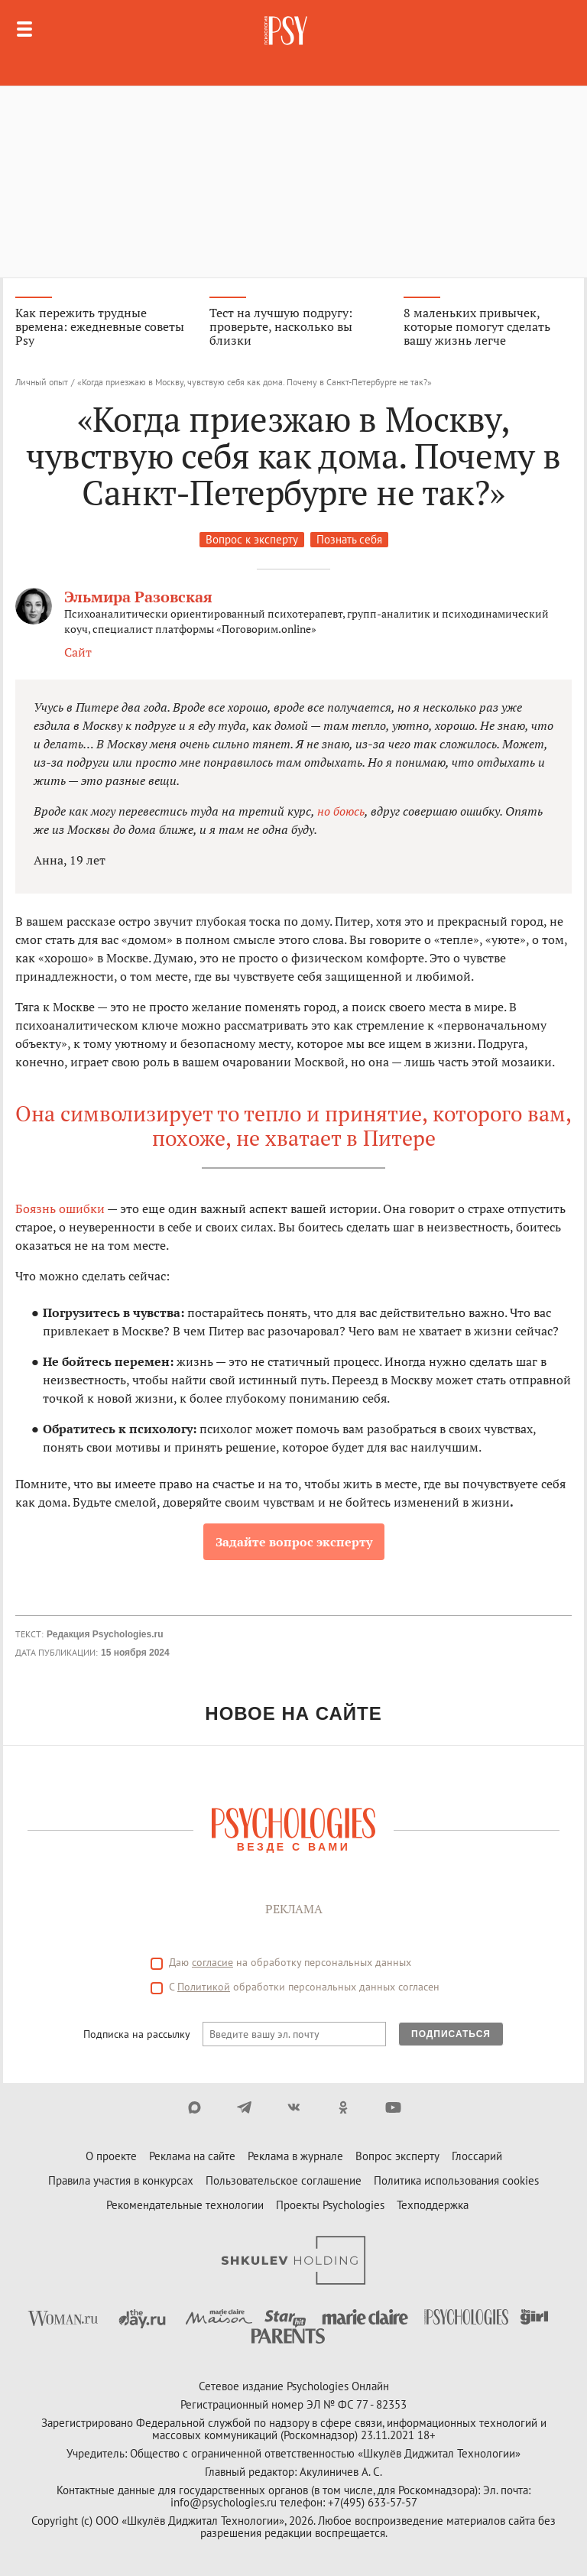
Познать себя (349, 539)
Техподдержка (433, 2205)
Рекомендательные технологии (185, 2205)
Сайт (78, 652)
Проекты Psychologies (330, 2205)
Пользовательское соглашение (284, 2180)
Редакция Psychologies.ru (105, 1634)
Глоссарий (477, 2156)
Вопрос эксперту (397, 2156)
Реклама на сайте (192, 2156)
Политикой (203, 1987)
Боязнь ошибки (60, 1208)
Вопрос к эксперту (252, 539)
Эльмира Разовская (138, 596)
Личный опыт (41, 382)
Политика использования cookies (456, 2180)
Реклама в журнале (295, 2156)
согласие (212, 1962)
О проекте (111, 2156)
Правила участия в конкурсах (120, 2180)
